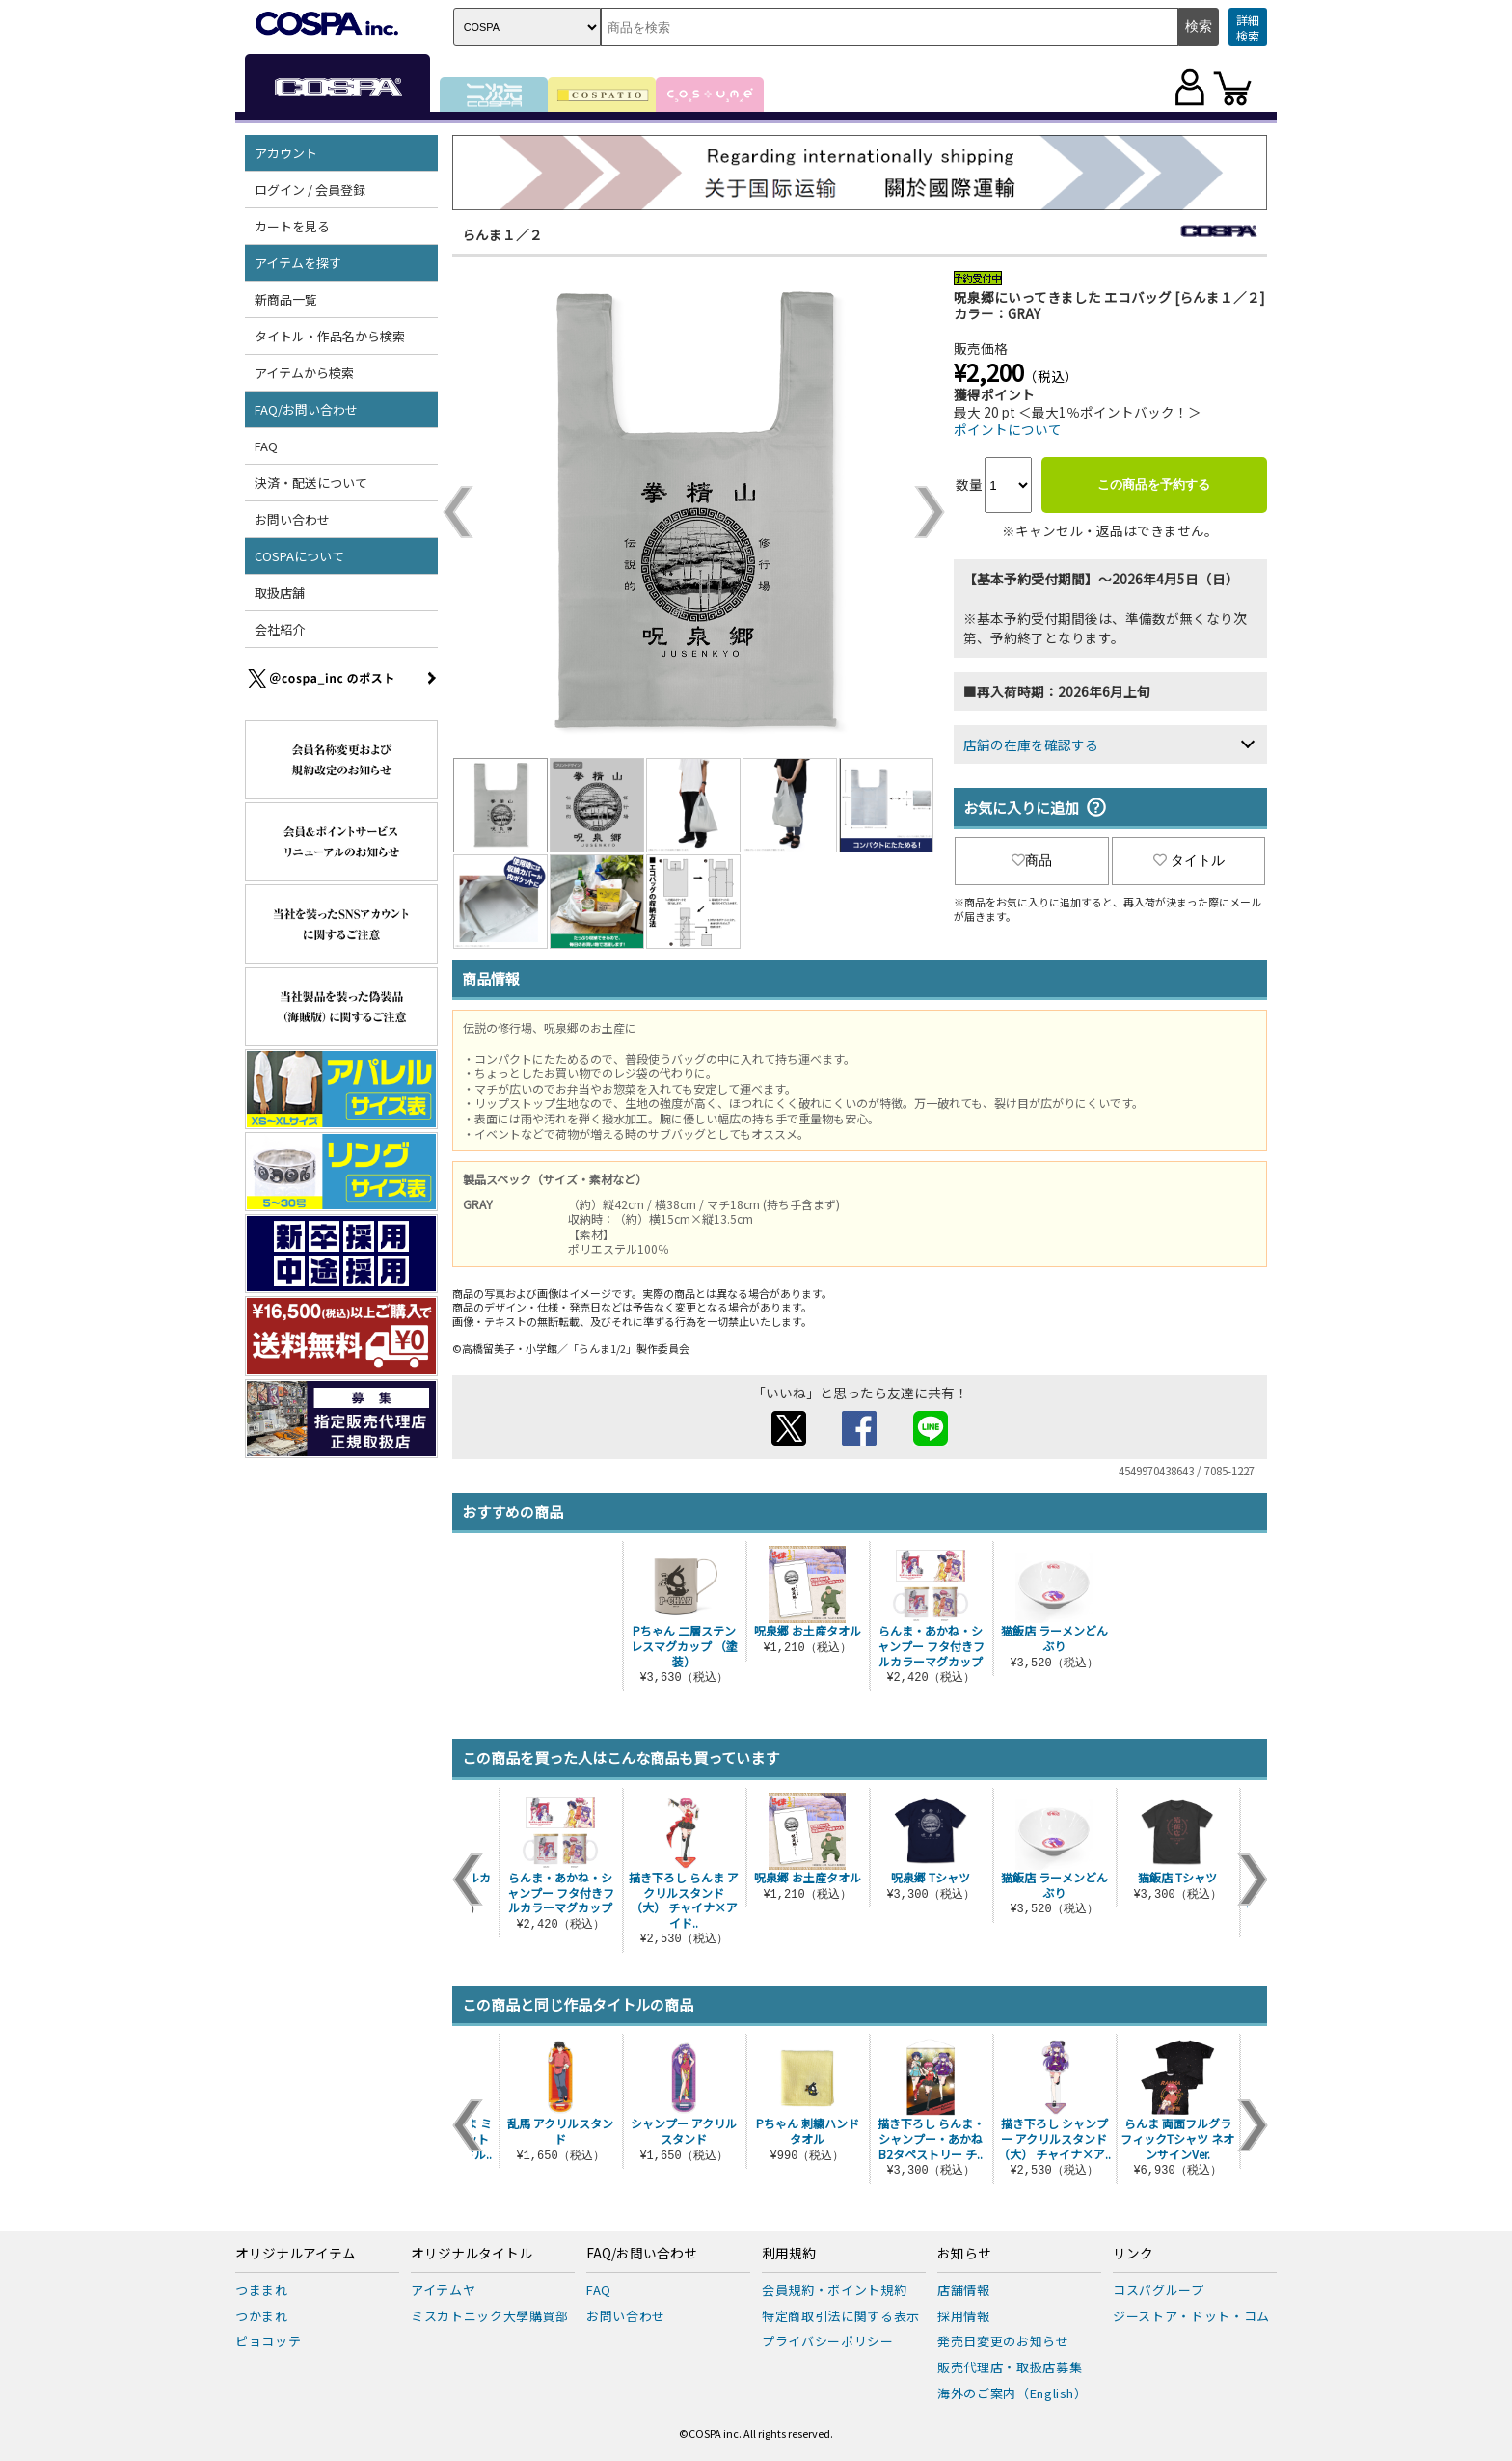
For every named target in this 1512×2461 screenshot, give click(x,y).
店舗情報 (963, 2290)
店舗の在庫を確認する (1030, 744)
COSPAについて (299, 556)
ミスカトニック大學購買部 (490, 2316)
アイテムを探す (298, 263)
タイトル (1189, 860)
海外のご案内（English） (1012, 2393)
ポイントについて (1008, 429)
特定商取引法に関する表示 (841, 2316)
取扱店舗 (280, 592)
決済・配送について (311, 482)
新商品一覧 (286, 299)
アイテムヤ (443, 2290)
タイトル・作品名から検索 (330, 336)
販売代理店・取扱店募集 (1009, 2367)
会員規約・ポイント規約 (834, 2290)
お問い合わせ (292, 519)
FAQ (266, 446)
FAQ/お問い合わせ (306, 409)
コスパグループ (1158, 2290)
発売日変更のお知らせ (1003, 2341)
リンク (1133, 2253)
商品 (1032, 860)
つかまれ (261, 2316)
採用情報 (963, 2316)
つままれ (261, 2290)
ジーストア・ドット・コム (1191, 2316)
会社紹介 (280, 629)
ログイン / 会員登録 (310, 189)
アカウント (286, 153)
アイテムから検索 (304, 373)
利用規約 (789, 2253)
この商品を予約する (1153, 484)
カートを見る (292, 226)
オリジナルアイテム (295, 2253)
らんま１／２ (502, 234)
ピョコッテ (268, 2341)
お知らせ (964, 2253)
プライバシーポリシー (828, 2341)
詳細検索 (1247, 27)
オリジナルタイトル (471, 2253)
